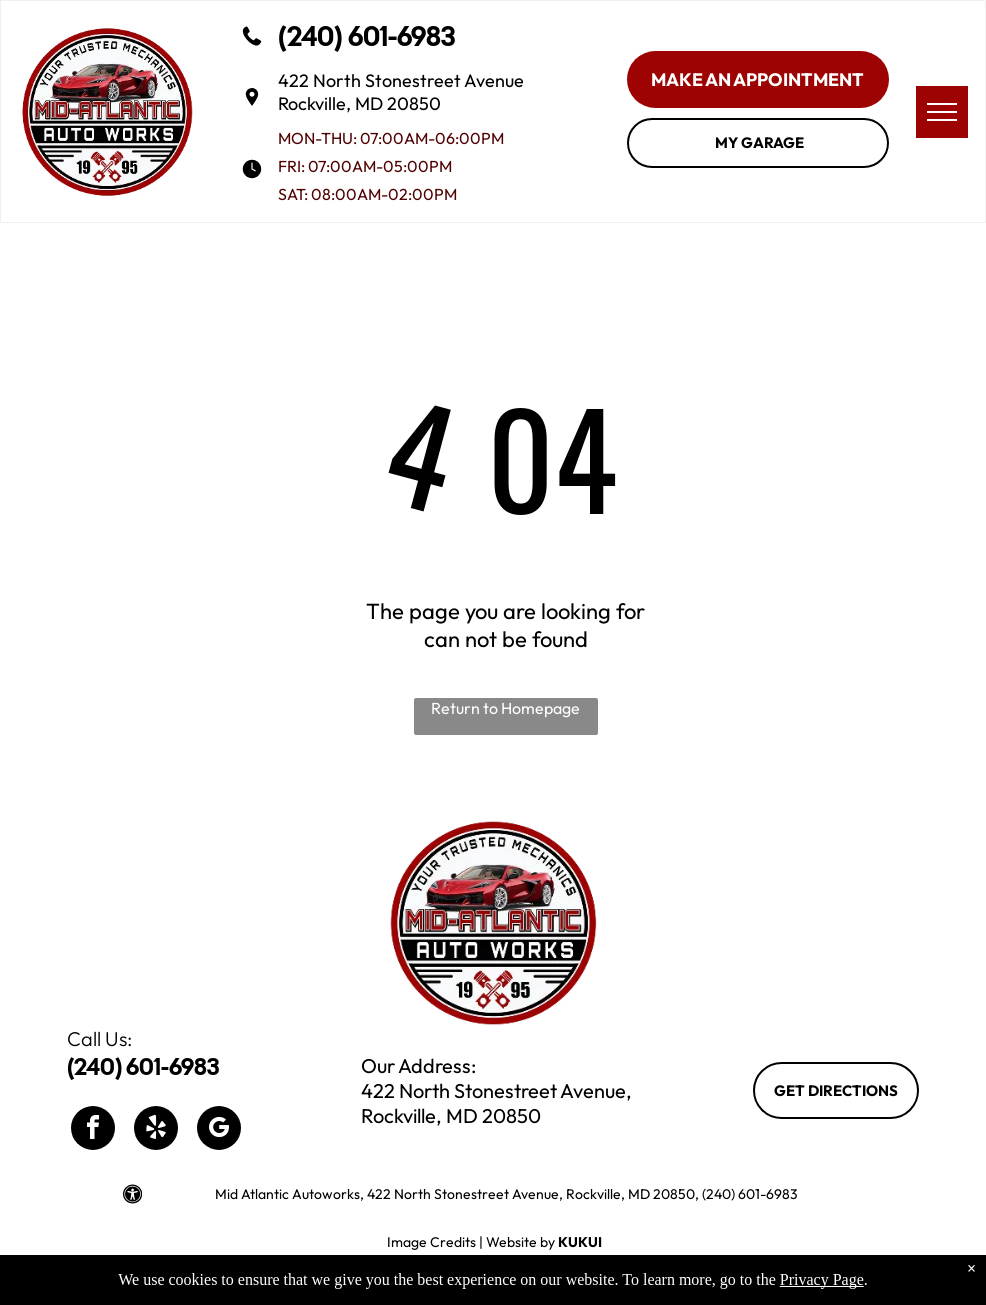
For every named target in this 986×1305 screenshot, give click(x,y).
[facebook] (93, 1130)
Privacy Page (822, 1279)
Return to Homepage (505, 708)
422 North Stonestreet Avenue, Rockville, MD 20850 (496, 1103)
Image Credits (431, 1242)
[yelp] (156, 1130)
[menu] (942, 112)
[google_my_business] (219, 1130)
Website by (520, 1242)
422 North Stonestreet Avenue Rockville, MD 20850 (401, 92)
